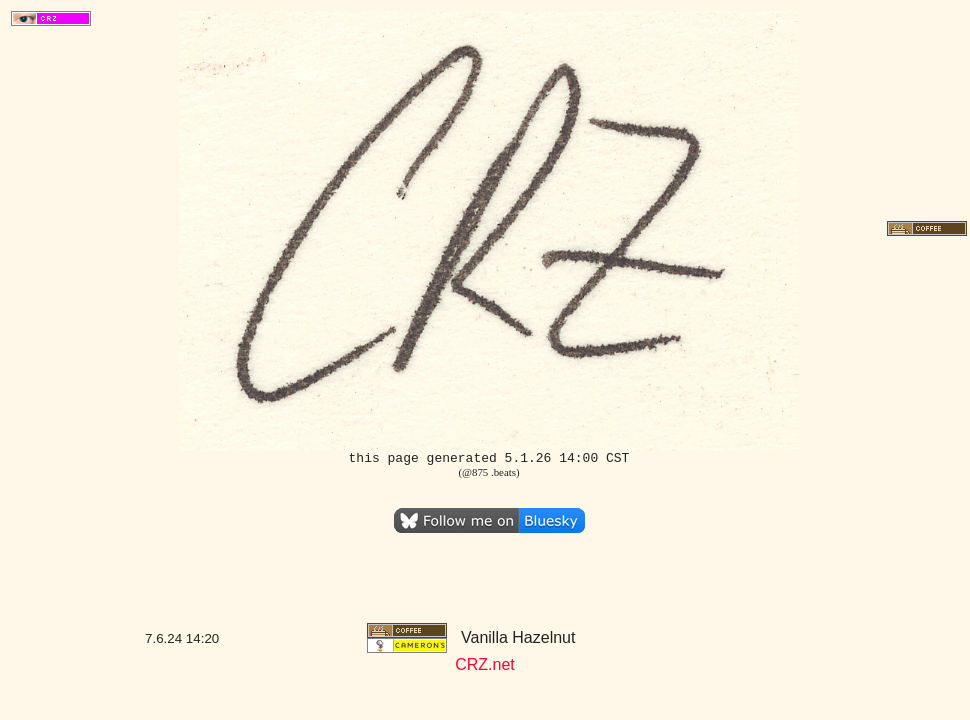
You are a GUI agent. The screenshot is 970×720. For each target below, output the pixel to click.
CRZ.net (485, 664)
